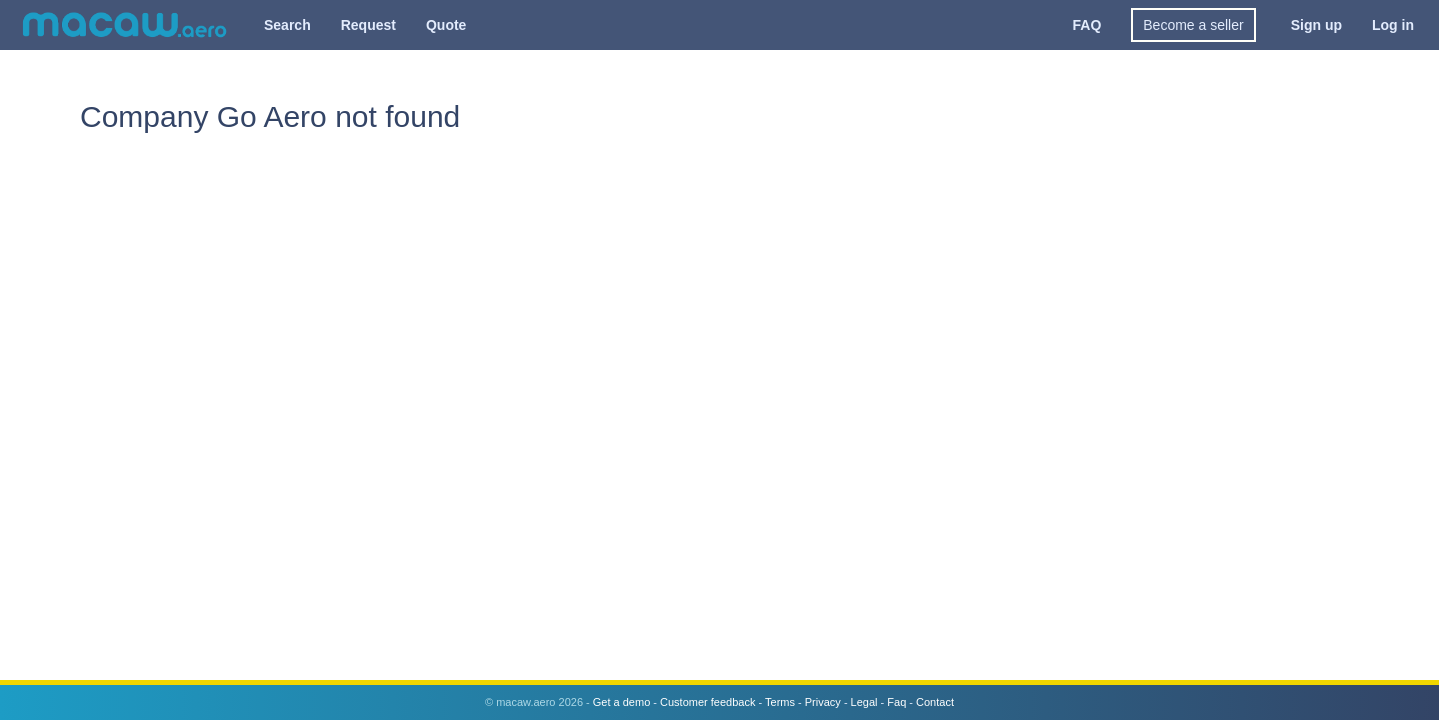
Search (287, 25)
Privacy (823, 702)
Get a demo (621, 702)
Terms (780, 702)
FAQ (1087, 25)
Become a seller (1193, 25)
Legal (864, 702)
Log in (1393, 25)
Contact (935, 702)
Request (368, 25)
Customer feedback (707, 702)
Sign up (1316, 25)
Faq (896, 702)
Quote (446, 25)
